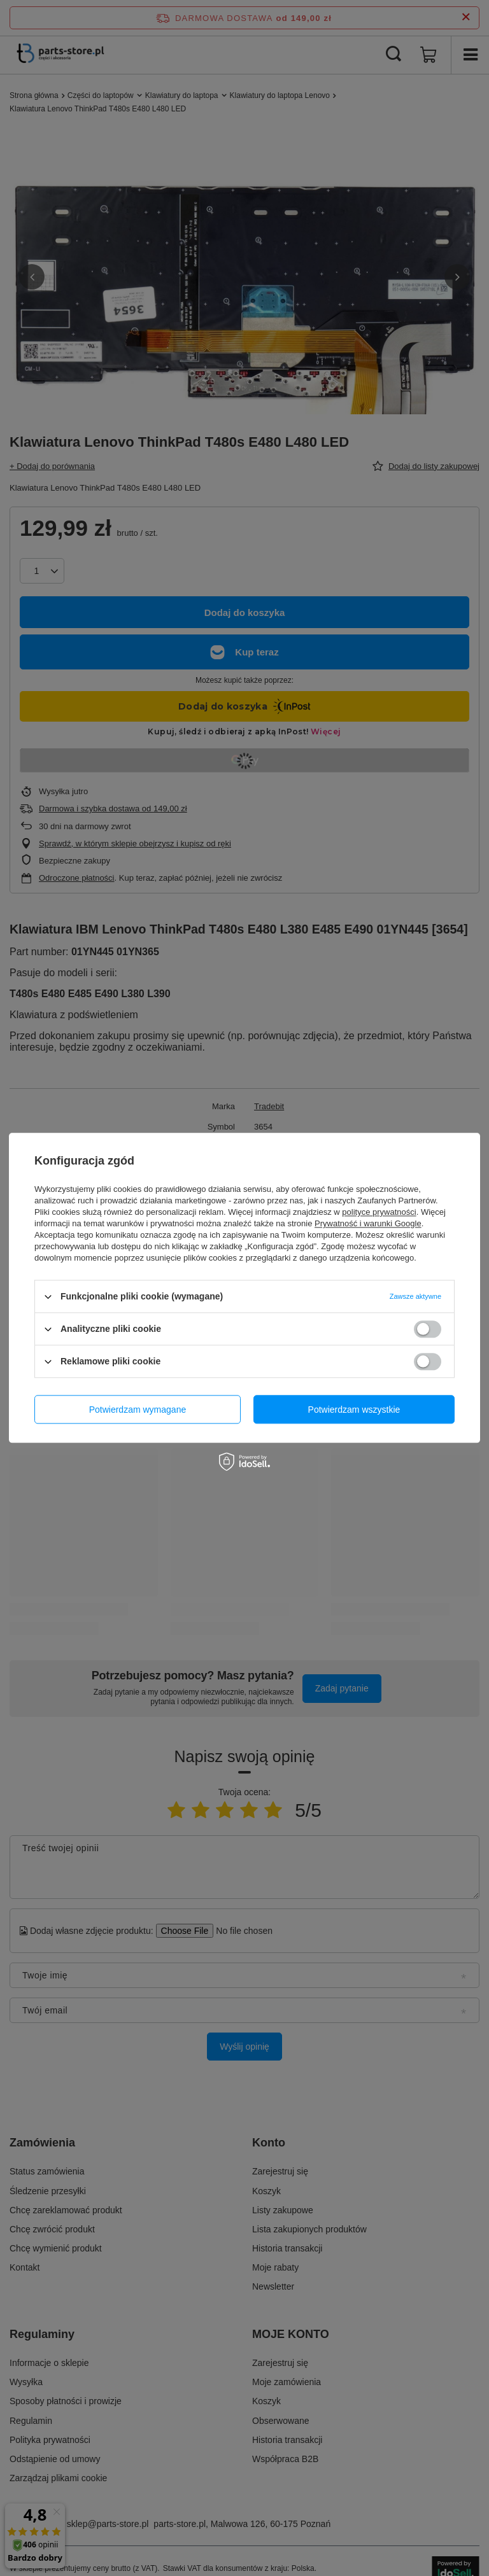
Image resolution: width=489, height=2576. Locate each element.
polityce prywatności (379, 1212)
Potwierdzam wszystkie (354, 1409)
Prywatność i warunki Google (368, 1223)
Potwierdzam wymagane (138, 1409)
